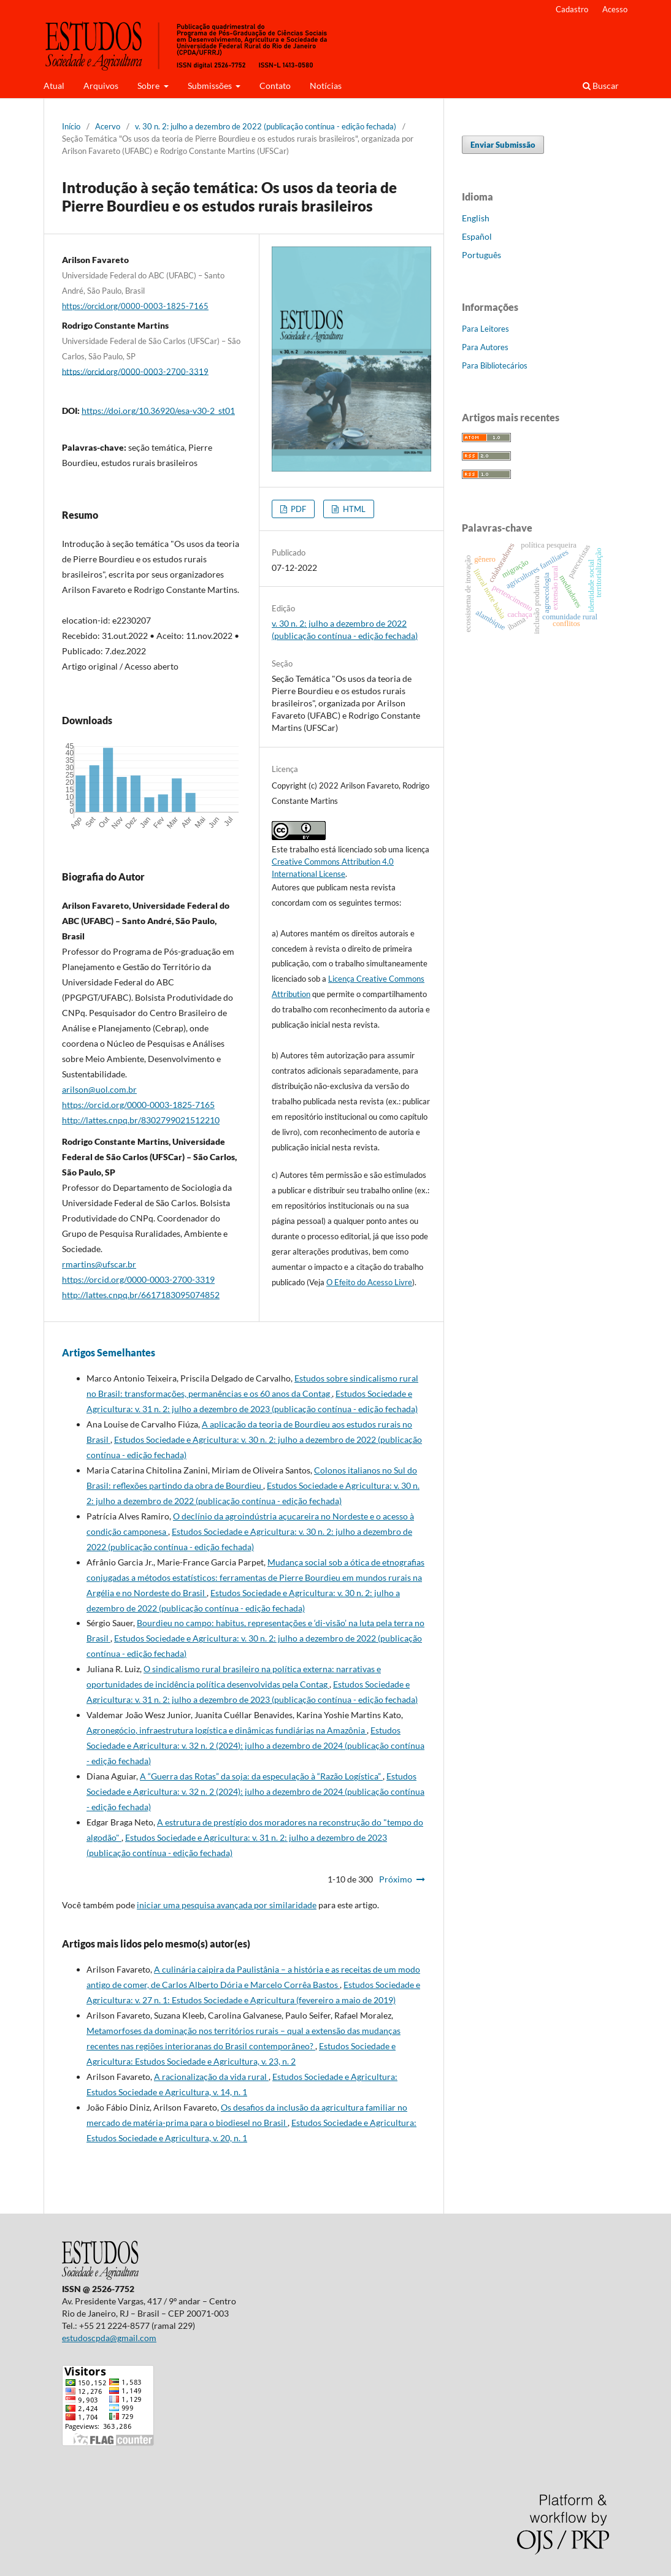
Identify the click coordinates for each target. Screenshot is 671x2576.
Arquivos (100, 85)
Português (481, 255)
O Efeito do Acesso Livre (369, 1282)
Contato (275, 85)
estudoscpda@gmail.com (109, 2338)
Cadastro (572, 9)
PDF (297, 509)
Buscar (601, 85)
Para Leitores (485, 329)
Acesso (614, 9)
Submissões (211, 85)
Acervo (107, 126)
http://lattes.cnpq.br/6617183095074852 (141, 1295)
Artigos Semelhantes (108, 1352)
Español (477, 236)
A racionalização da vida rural (211, 2076)
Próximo (395, 1879)
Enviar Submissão (502, 145)
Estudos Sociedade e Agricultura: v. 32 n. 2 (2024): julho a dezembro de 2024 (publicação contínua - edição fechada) (255, 1745)
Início (71, 126)
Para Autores (485, 347)
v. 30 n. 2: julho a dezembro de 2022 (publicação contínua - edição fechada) (265, 126)
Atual (54, 85)
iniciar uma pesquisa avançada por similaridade (226, 1905)
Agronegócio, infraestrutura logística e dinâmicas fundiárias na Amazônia (226, 1730)
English (475, 218)
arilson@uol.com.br (99, 1089)
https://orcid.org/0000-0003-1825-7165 (135, 306)
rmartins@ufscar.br (99, 1264)
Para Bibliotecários (494, 365)
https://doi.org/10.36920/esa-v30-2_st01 (158, 410)
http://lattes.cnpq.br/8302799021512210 (141, 1120)
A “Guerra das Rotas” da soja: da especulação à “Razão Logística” (261, 1776)
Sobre (149, 85)
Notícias (326, 85)
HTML (353, 509)
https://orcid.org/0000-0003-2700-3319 (135, 371)
